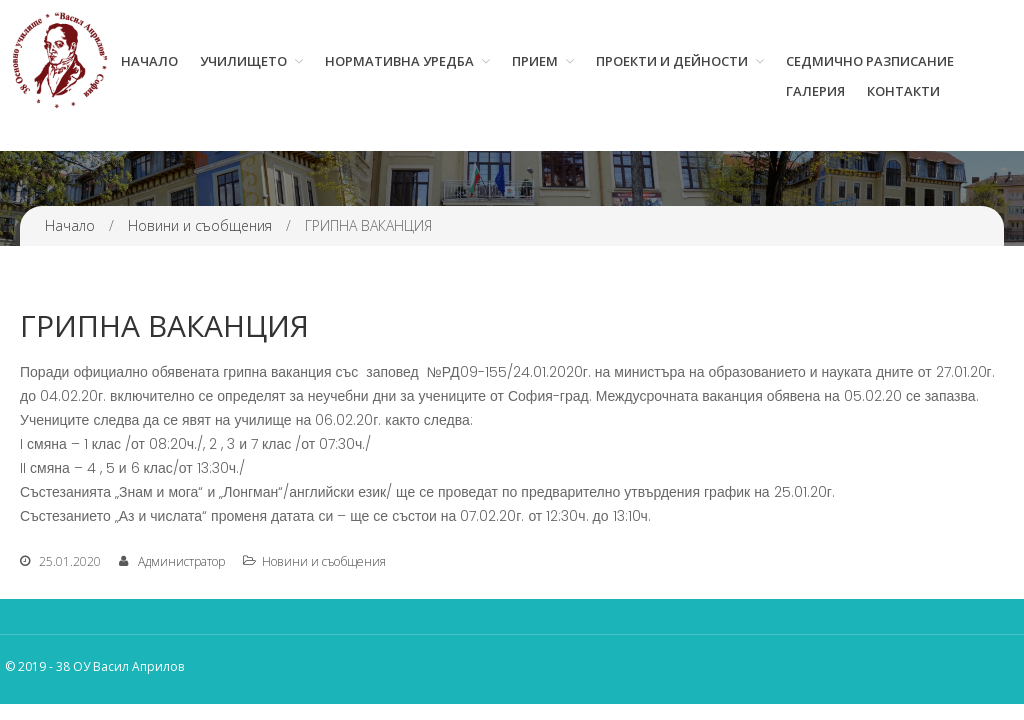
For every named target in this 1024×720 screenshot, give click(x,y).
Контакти (903, 91)
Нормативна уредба (399, 61)
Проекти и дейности (672, 61)
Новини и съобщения (200, 225)
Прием (535, 61)
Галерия (815, 91)
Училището (243, 61)
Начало (149, 61)
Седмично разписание (870, 61)
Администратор (181, 561)
